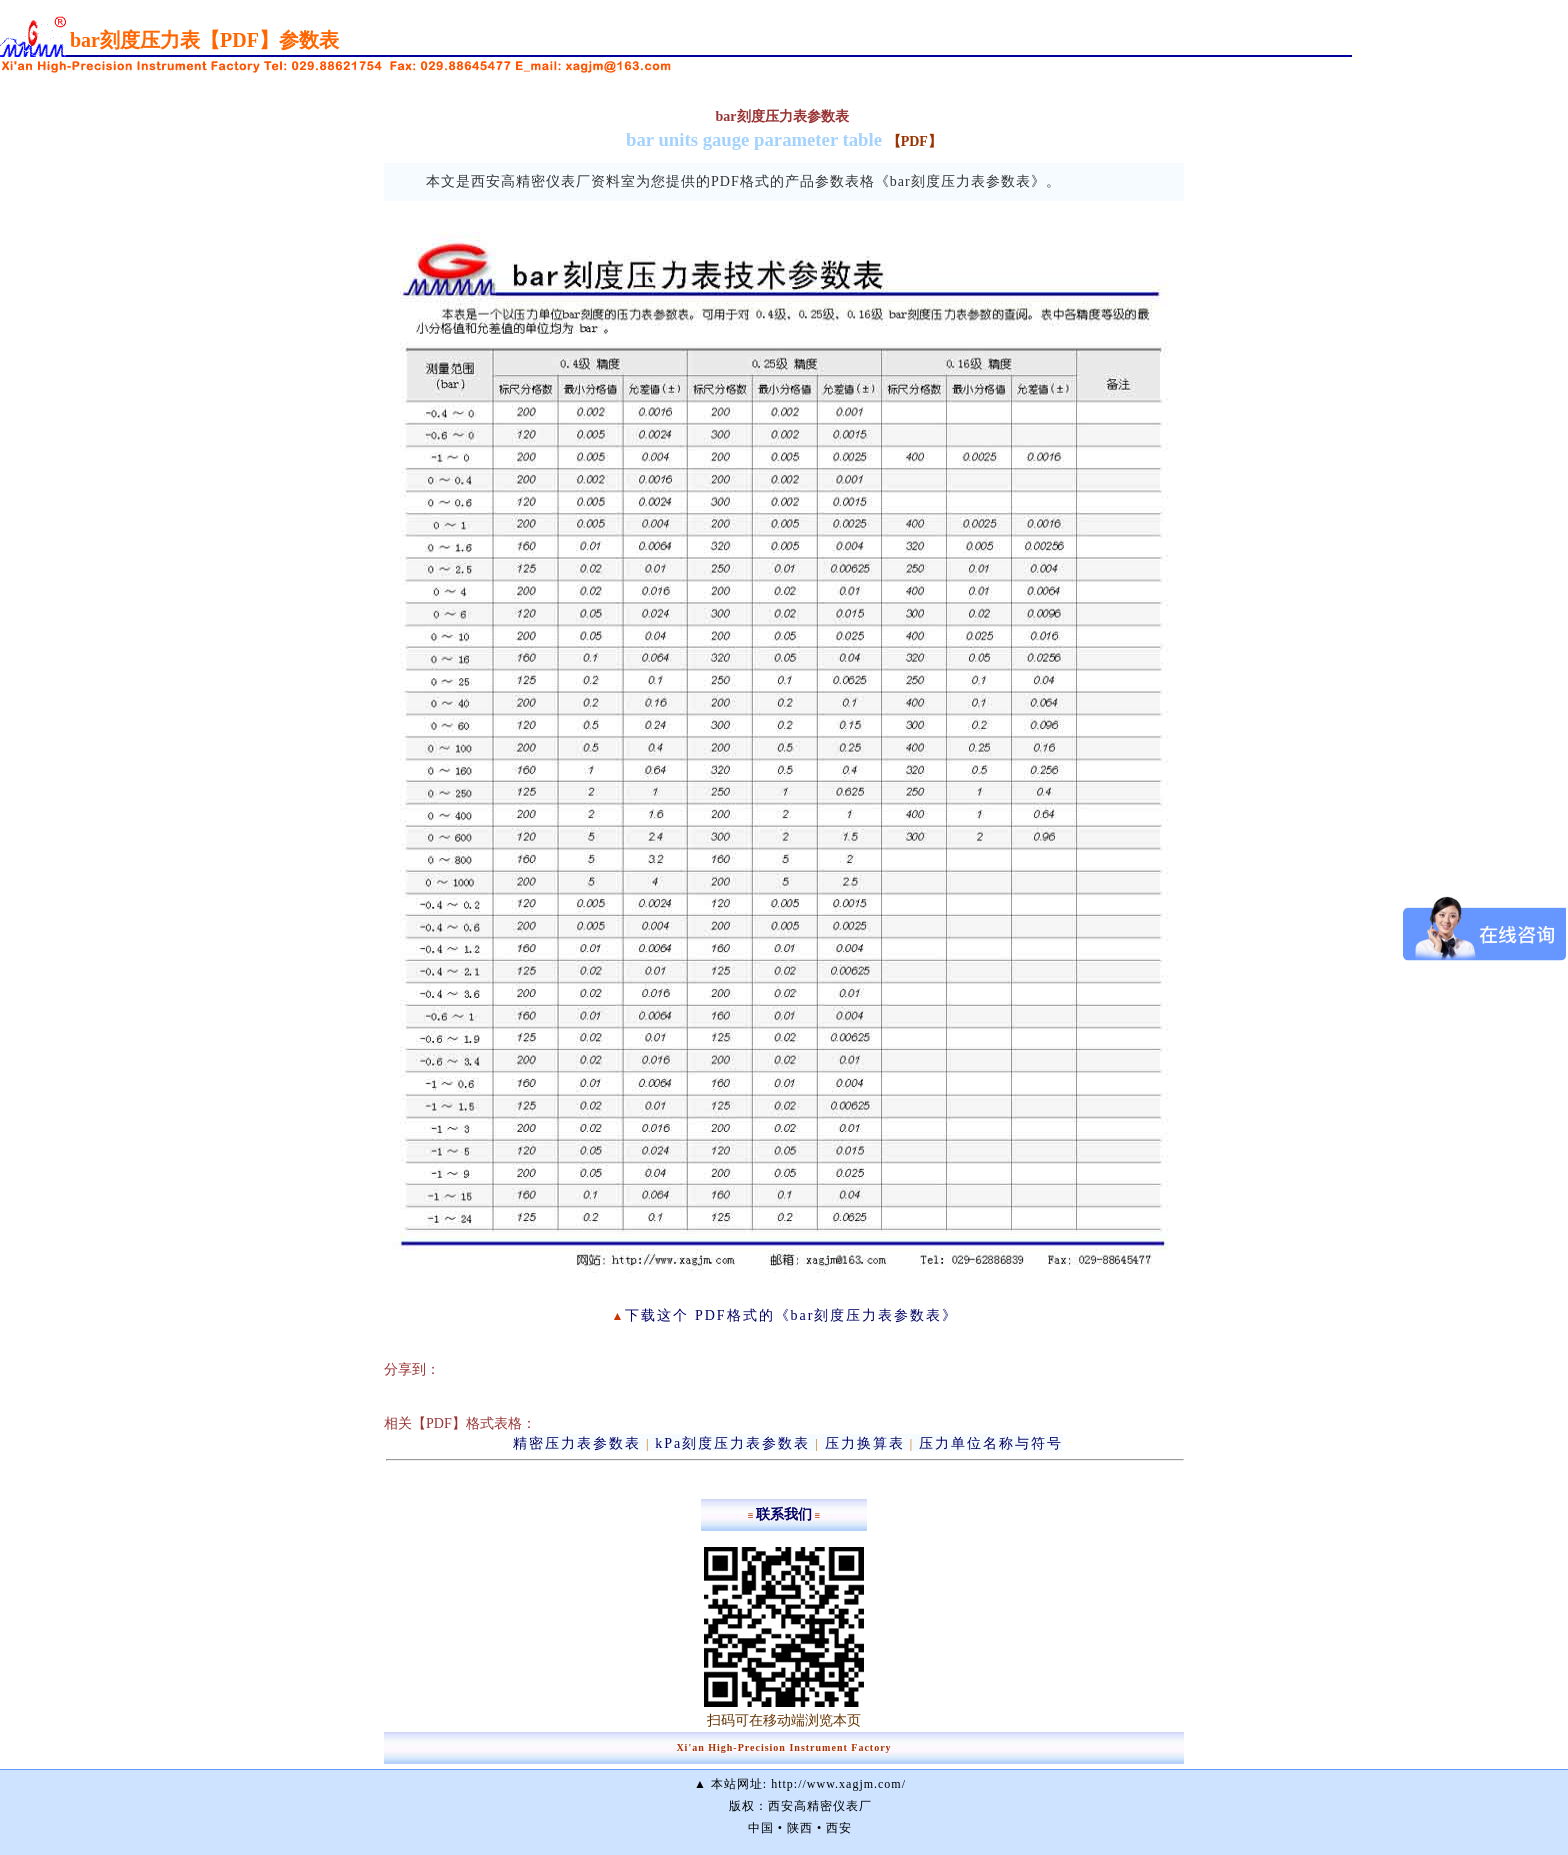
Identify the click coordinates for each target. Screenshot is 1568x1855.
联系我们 (784, 1514)
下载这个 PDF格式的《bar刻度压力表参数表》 (791, 1315)
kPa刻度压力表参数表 (732, 1443)
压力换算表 (865, 1443)
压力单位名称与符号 (991, 1443)
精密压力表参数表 (577, 1443)
